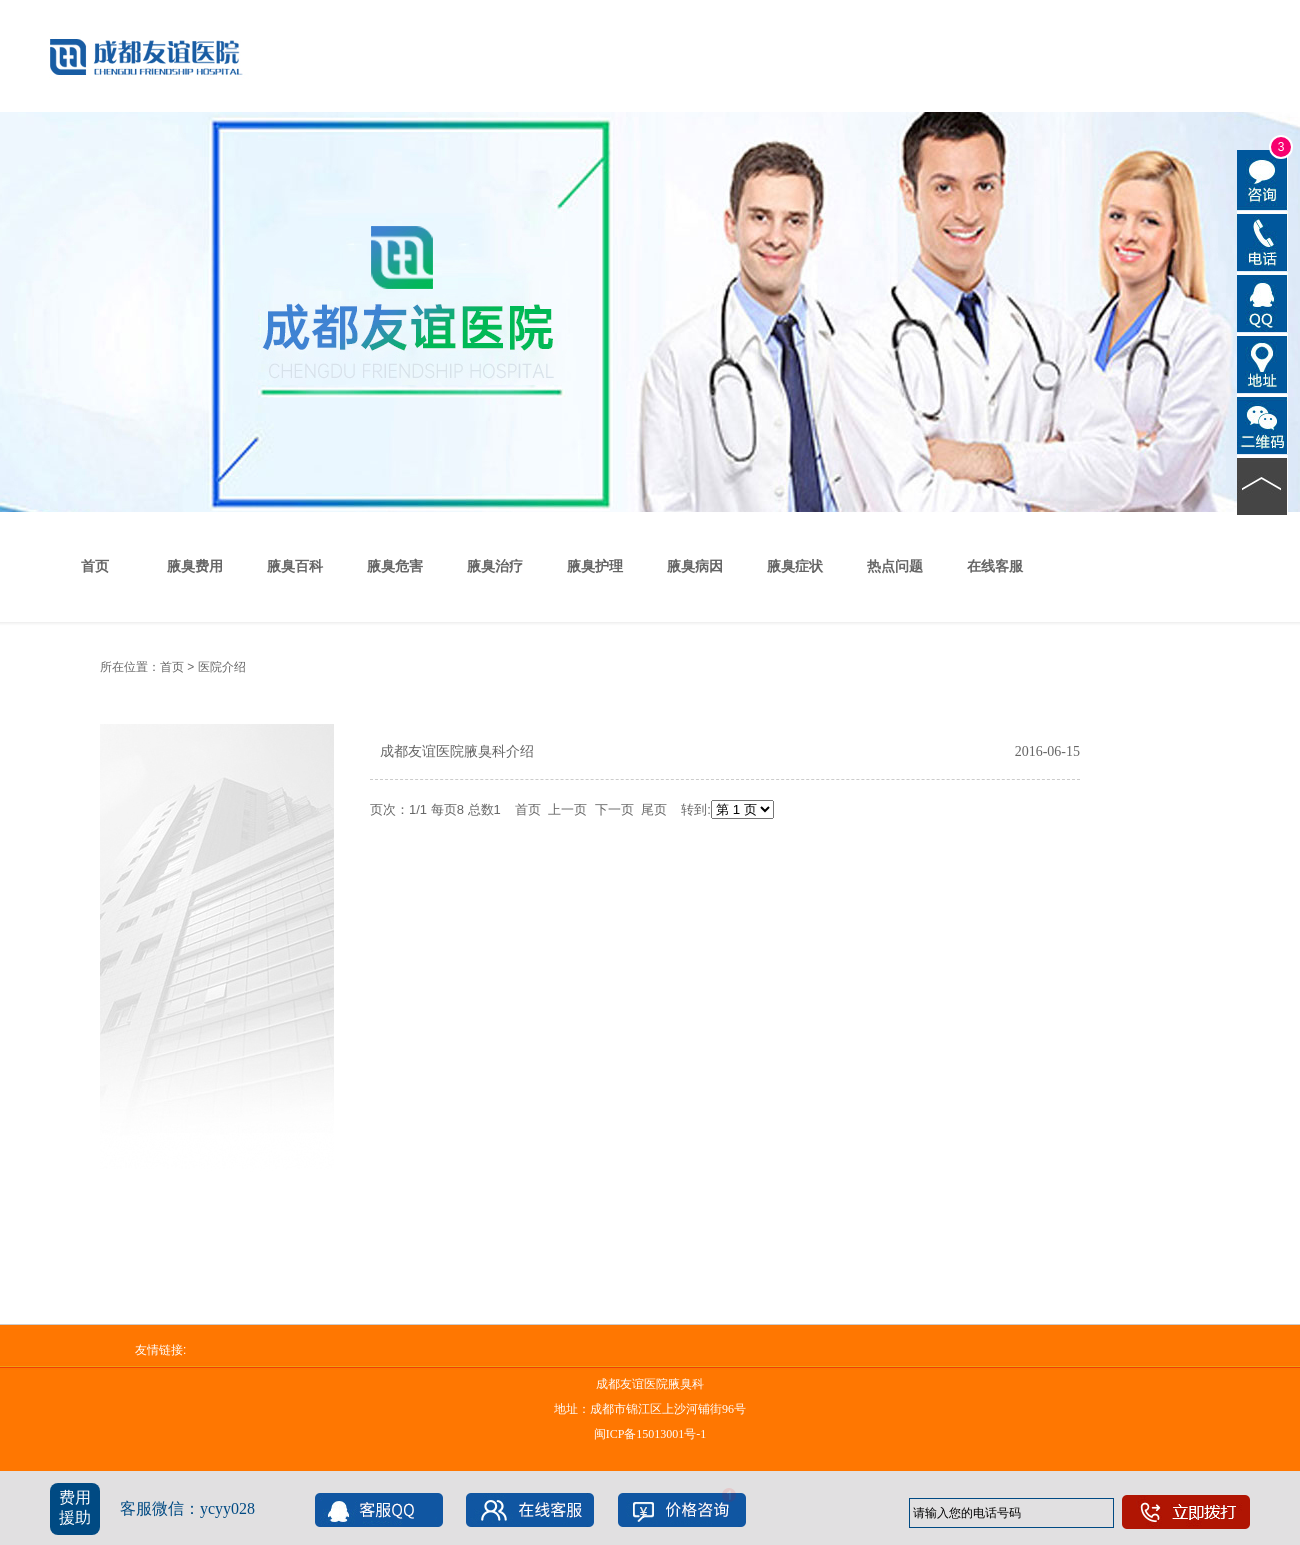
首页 (95, 566)
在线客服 (995, 566)
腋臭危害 (395, 566)
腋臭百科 (295, 566)
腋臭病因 (695, 566)
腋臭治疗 (495, 566)
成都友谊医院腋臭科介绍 (457, 751)
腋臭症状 (795, 566)
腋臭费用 (195, 566)
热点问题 (895, 566)
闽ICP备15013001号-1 (650, 1434)
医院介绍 (222, 667)
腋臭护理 (595, 566)
